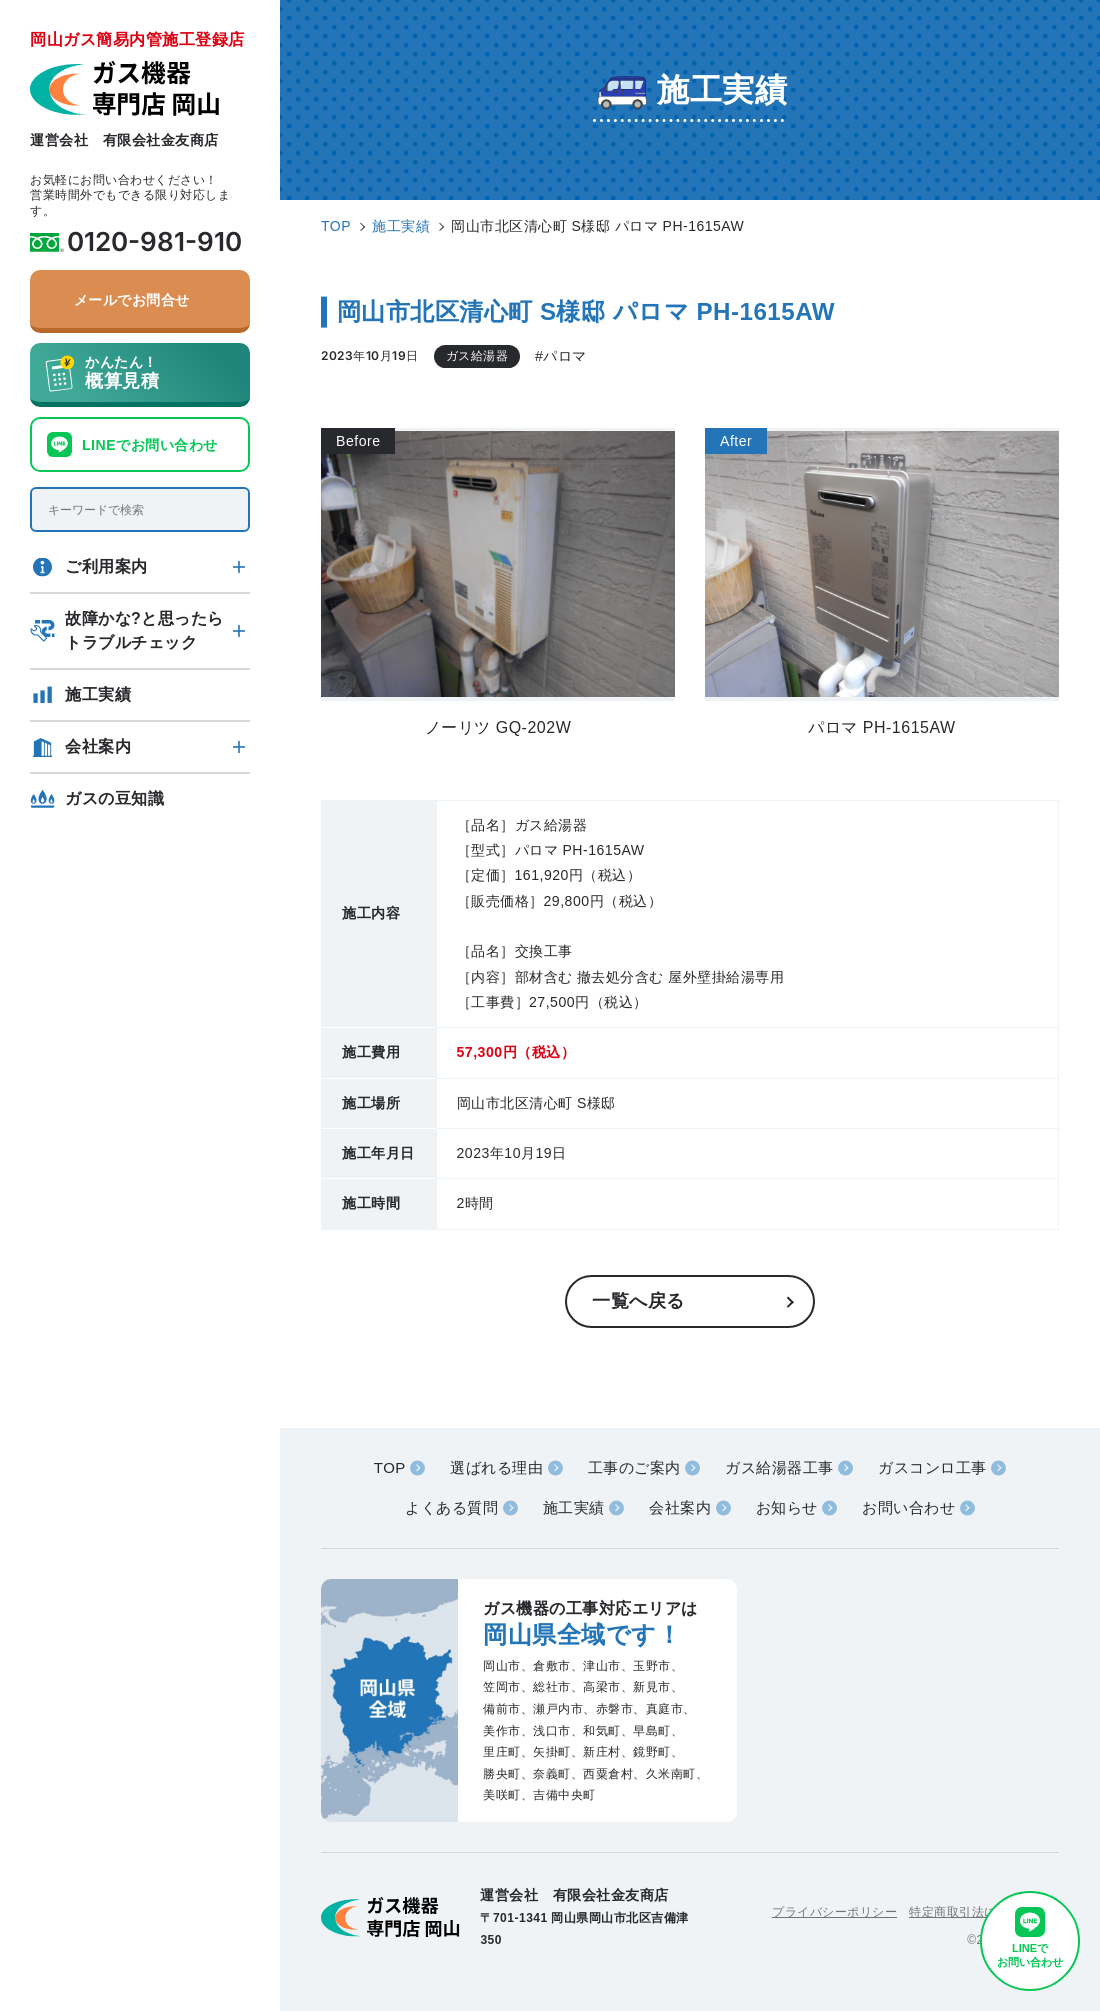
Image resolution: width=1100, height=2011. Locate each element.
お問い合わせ (908, 1507)
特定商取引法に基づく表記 (984, 1912)
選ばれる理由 (496, 1467)
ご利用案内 (106, 566)
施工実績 (98, 694)
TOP (390, 1467)
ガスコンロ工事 (932, 1467)
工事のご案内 (634, 1467)
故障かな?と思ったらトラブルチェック (144, 630)
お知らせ (787, 1507)
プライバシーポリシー (834, 1912)
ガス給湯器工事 (779, 1467)
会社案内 (98, 746)
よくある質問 (451, 1507)
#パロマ (561, 356)
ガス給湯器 (477, 356)
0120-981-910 (154, 242)
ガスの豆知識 (114, 798)
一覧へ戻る (638, 1301)
